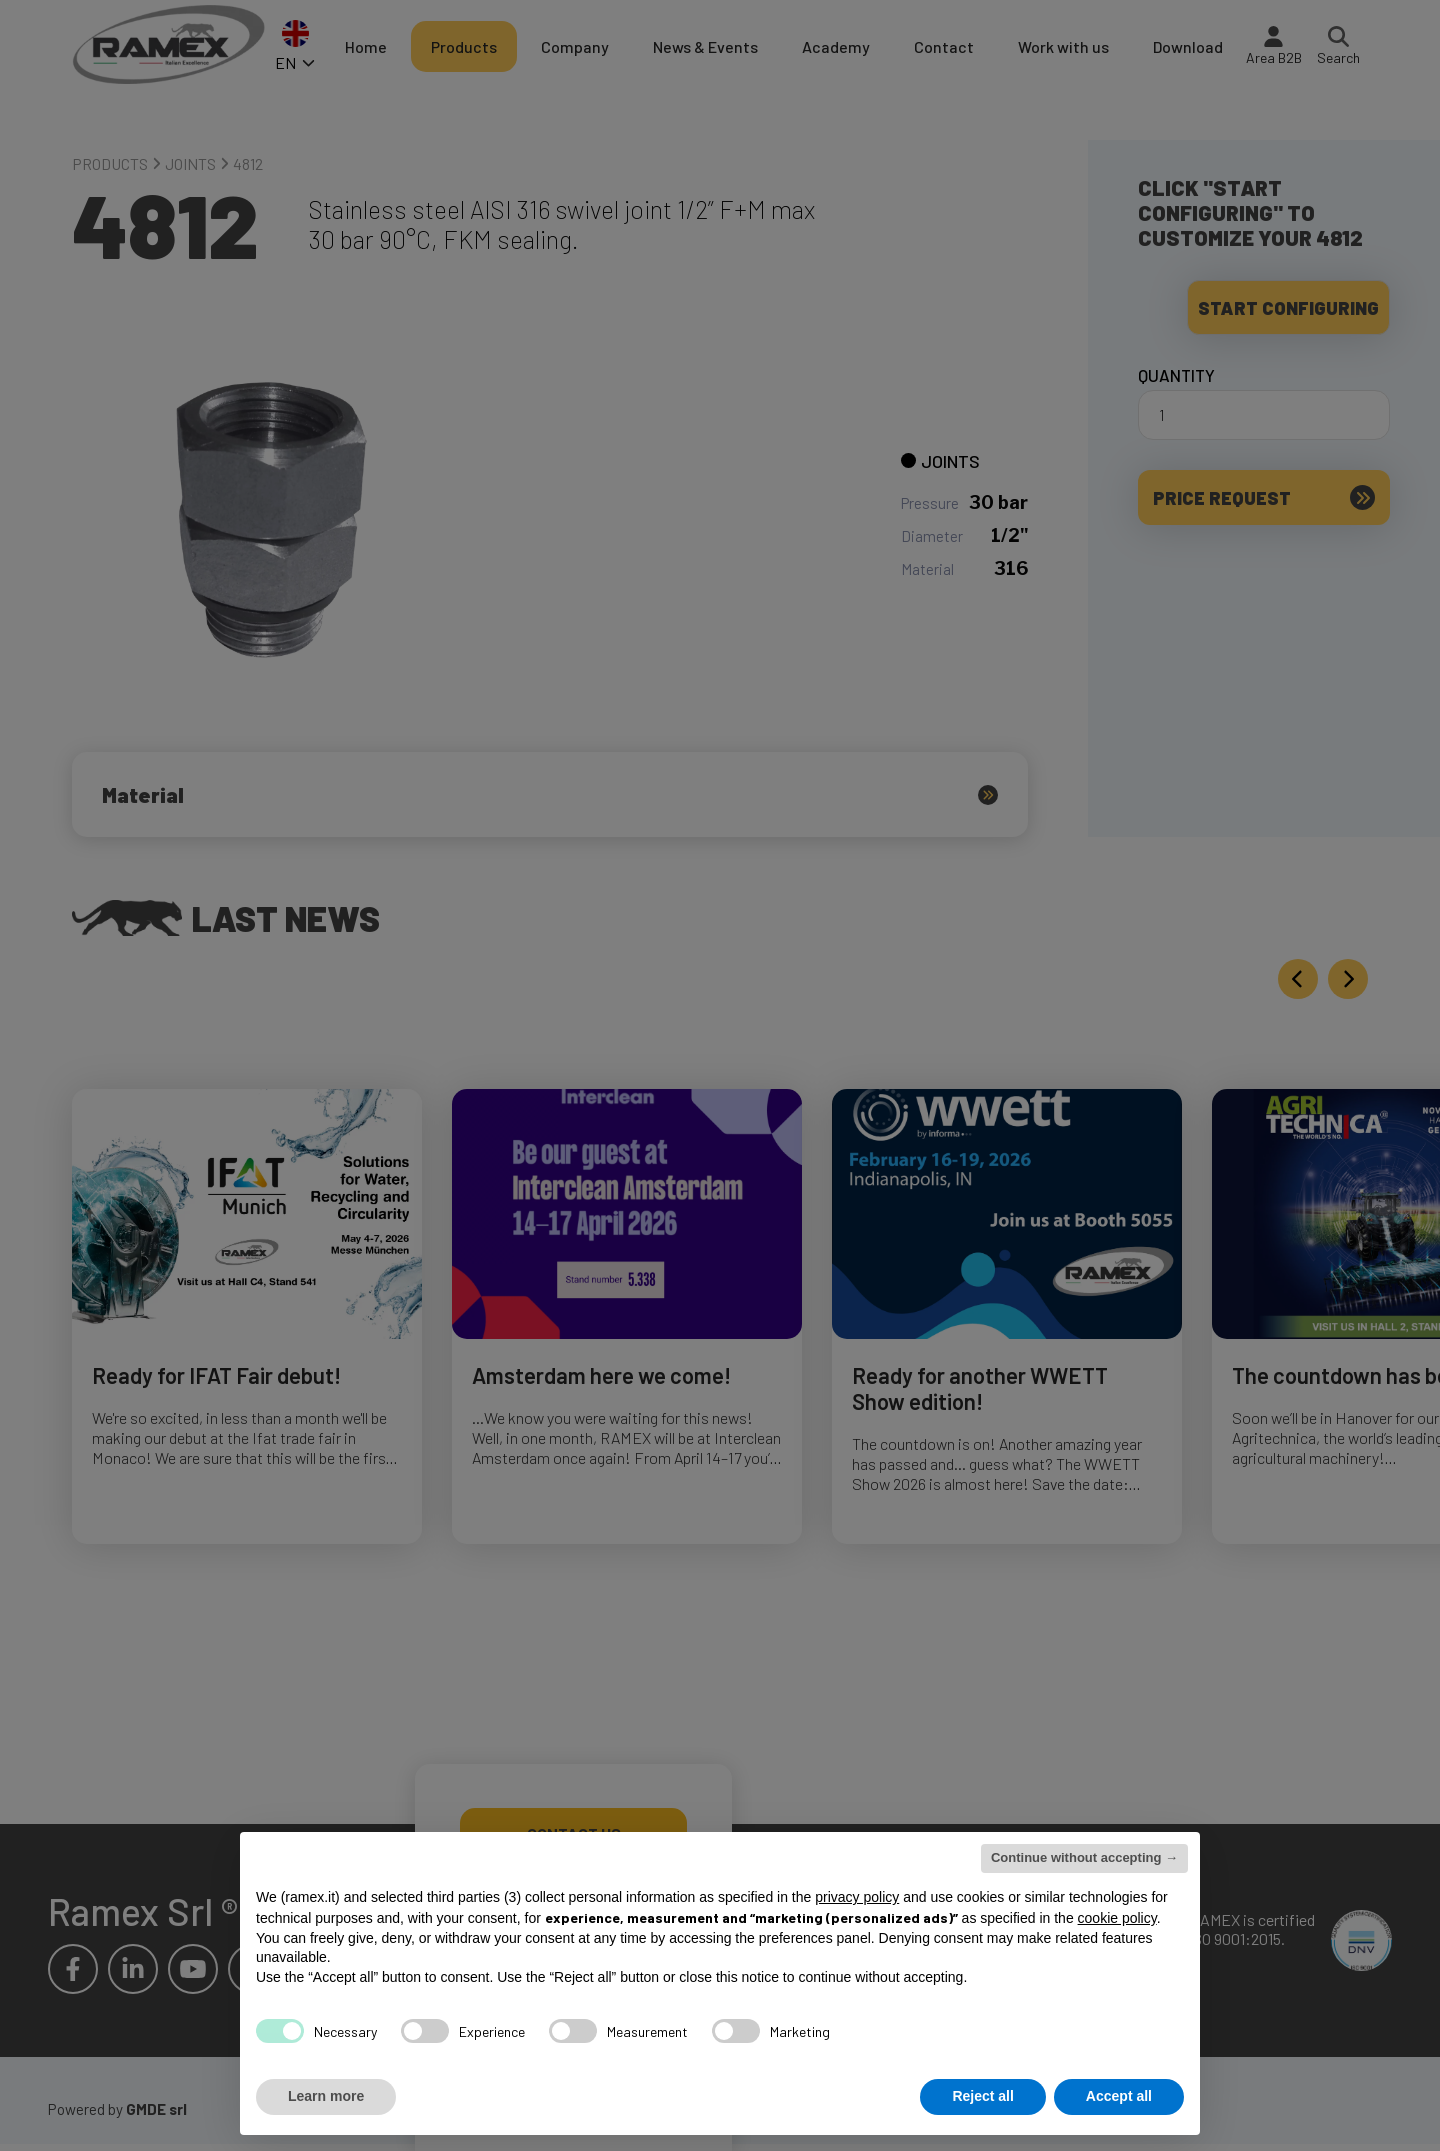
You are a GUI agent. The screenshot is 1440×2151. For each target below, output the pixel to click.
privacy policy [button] (857, 1897)
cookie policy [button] (1117, 1918)
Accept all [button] (1119, 2096)
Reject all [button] (982, 2096)
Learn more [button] (326, 2096)
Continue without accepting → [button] (1084, 1857)
